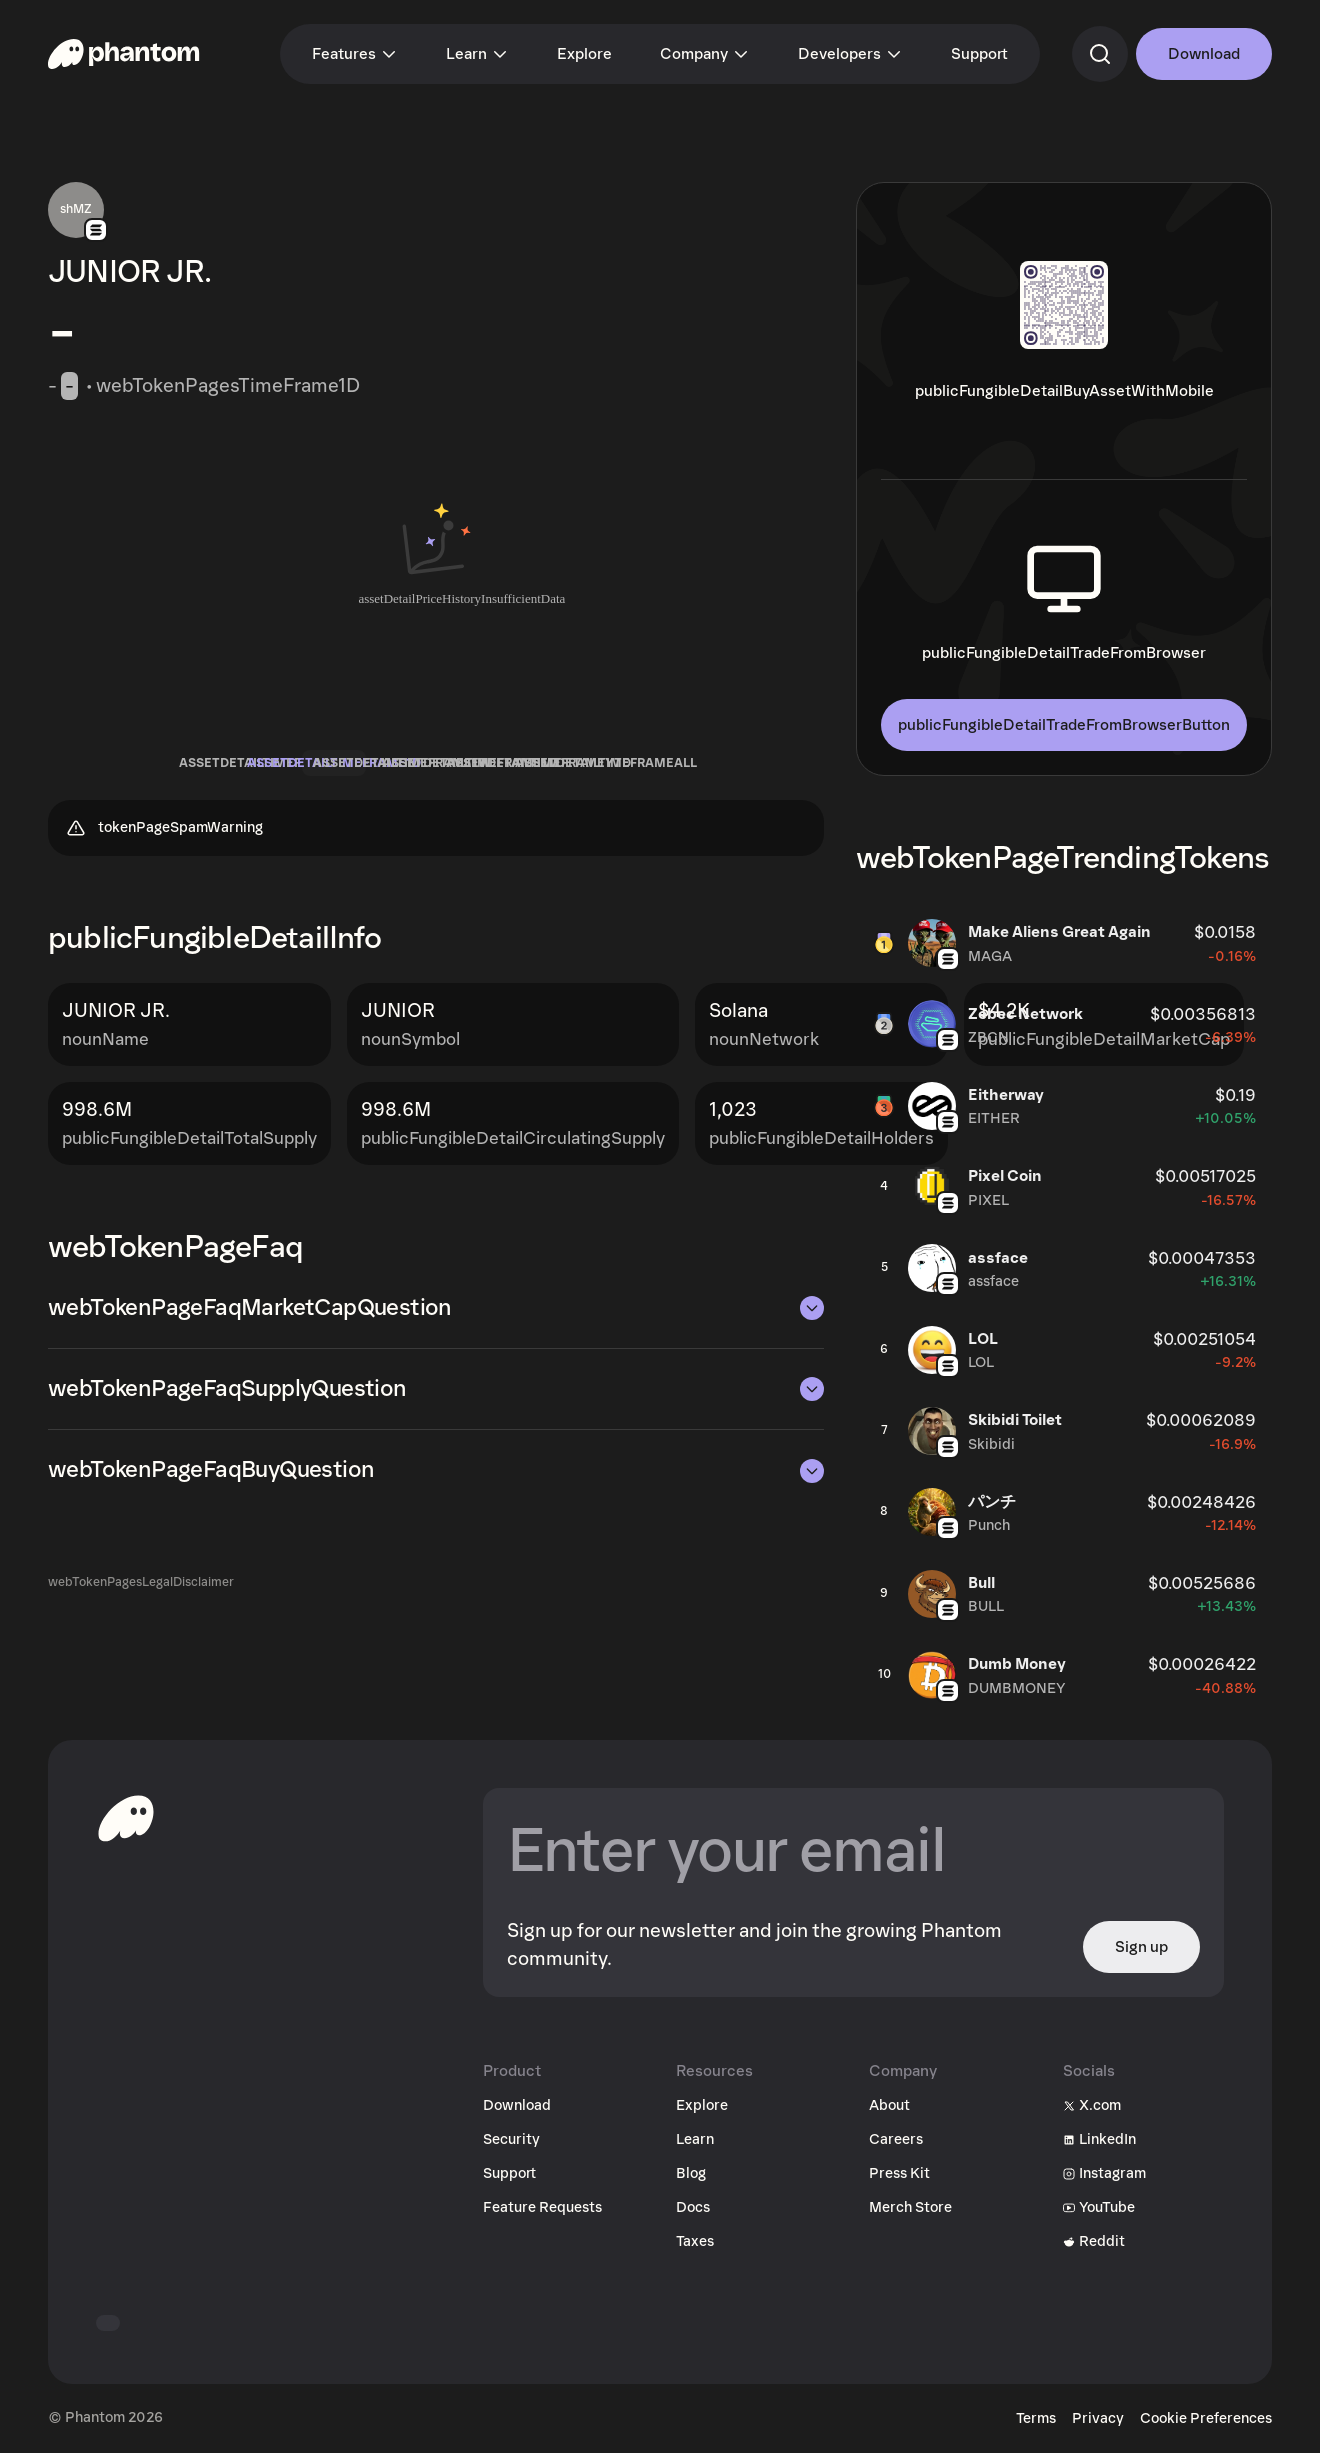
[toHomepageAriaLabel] (126, 1818)
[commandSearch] (1100, 54)
